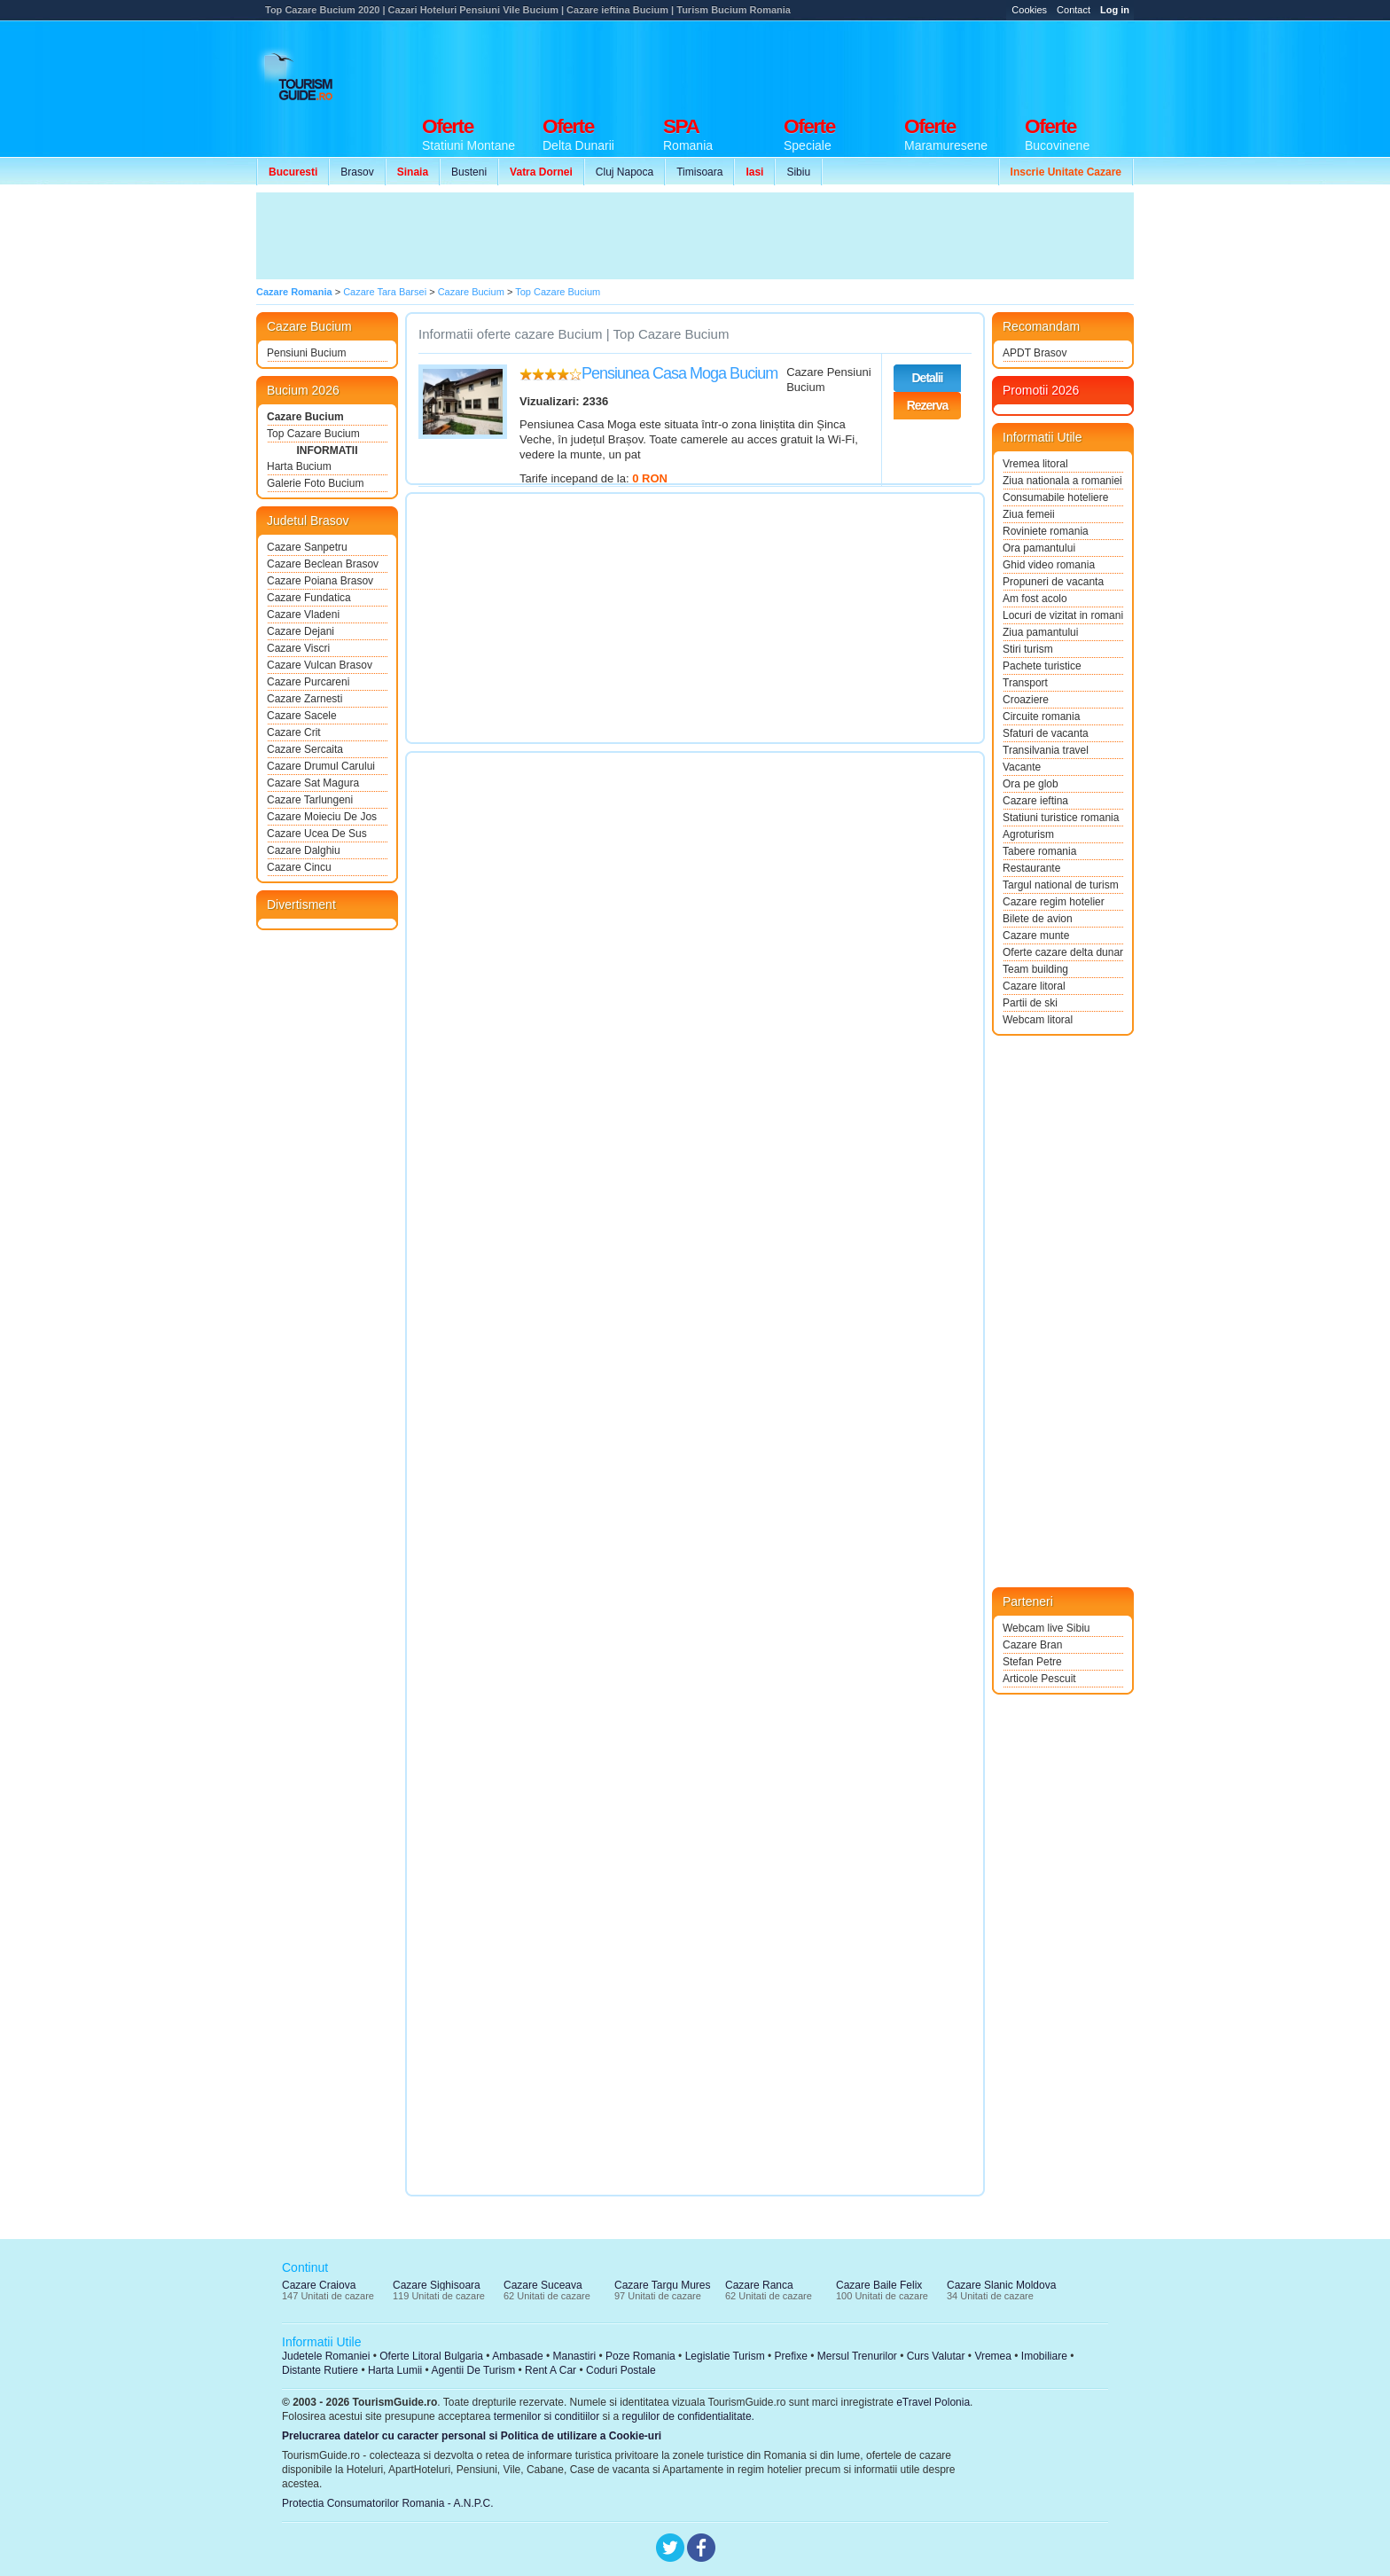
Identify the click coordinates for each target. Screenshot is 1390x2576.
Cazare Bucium (305, 417)
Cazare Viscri (298, 648)
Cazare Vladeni (303, 614)
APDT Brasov (1034, 353)
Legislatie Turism (725, 2356)
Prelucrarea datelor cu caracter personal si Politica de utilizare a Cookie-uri (471, 2436)
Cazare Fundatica (309, 597)
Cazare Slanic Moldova (1001, 2285)
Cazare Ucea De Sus (317, 833)
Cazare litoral (1034, 986)
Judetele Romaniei (326, 2356)
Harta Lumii (395, 2370)
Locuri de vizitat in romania (1063, 615)
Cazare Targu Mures (662, 2285)
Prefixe (791, 2356)
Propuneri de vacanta (1053, 581)
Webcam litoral (1038, 1020)
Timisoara (699, 172)
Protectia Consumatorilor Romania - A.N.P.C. (388, 2503)
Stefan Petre (1032, 1662)
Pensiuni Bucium (306, 353)
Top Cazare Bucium (313, 433)
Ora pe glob (1030, 784)
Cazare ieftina (1035, 801)
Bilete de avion (1038, 918)
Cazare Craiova (318, 2285)
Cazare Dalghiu (303, 850)
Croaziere (1026, 699)
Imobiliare (1044, 2356)
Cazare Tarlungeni (310, 800)
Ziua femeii (1029, 514)
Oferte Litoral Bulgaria (431, 2356)
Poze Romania (640, 2356)
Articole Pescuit (1039, 1678)
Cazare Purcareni (308, 682)
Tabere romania (1039, 851)
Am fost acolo (1035, 598)
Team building (1035, 969)
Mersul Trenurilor (857, 2356)
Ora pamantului (1039, 548)
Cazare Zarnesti (304, 699)
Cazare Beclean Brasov (323, 564)
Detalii (926, 378)
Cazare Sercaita (305, 749)
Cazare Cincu (299, 867)
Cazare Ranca (759, 2285)
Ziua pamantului (1040, 632)
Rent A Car (550, 2370)
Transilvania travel (1046, 750)
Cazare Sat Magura (313, 783)
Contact (1073, 9)
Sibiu (798, 172)
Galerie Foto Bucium (315, 483)
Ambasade (517, 2356)
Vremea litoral (1035, 464)
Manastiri (574, 2356)
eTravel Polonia (933, 2402)
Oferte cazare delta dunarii (1063, 952)
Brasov (356, 172)
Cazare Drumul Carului (321, 766)
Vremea (992, 2356)
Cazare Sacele (302, 715)
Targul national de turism (1061, 885)
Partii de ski (1030, 1003)
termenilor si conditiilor (546, 2416)
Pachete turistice (1042, 666)
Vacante (1022, 767)
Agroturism (1028, 834)
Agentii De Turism (474, 2370)
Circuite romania (1041, 716)
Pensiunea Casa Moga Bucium (679, 373)
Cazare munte (1036, 935)
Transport (1025, 683)
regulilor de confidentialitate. (688, 2416)
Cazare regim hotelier (1054, 902)
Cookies (1029, 9)
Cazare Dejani (300, 631)
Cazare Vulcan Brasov (319, 665)
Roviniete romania (1046, 531)
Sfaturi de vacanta (1046, 733)
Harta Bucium (299, 466)
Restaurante (1031, 868)
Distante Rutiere (320, 2370)
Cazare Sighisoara (436, 2285)
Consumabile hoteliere (1055, 497)
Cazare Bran (1032, 1645)
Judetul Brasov (308, 520)
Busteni (469, 172)
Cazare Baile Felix (879, 2285)
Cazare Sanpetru (307, 547)
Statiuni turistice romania (1061, 817)
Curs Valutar (936, 2356)
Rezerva (928, 405)
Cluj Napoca (624, 172)
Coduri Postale (621, 2370)
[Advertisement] (811, 64)
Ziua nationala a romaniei (1062, 480)
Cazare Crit (294, 732)
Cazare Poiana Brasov (320, 581)
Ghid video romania (1049, 565)
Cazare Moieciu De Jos (322, 816)
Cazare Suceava (543, 2285)
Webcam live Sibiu (1046, 1628)
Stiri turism (1028, 649)
